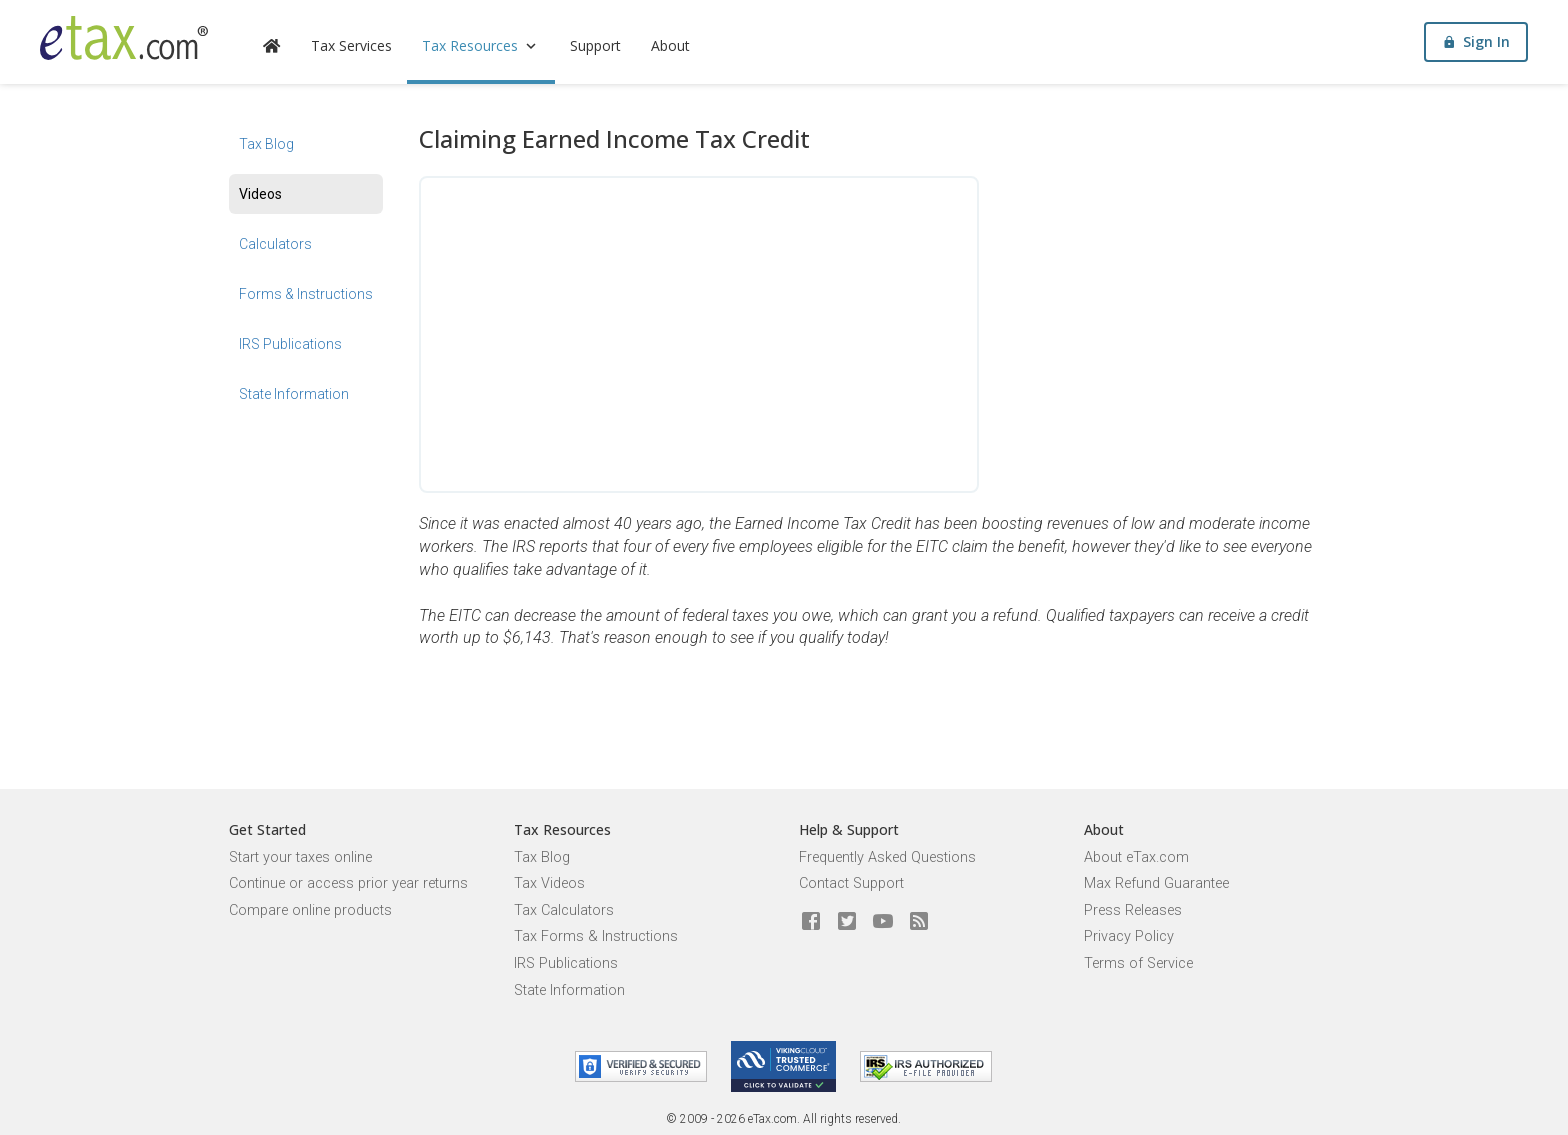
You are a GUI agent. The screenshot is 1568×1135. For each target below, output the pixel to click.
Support (595, 45)
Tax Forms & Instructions (596, 936)
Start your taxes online (300, 857)
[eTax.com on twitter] (847, 922)
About (670, 45)
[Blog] (919, 922)
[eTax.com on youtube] (883, 922)
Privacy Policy (1129, 936)
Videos (260, 194)
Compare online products (310, 910)
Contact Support (851, 883)
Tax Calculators (564, 910)
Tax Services (351, 45)
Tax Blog (266, 144)
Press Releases (1133, 910)
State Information (294, 394)
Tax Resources (481, 45)
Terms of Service (1138, 963)
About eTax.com (1136, 857)
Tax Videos (549, 883)
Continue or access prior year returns (348, 883)
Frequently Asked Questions (887, 857)
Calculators (275, 244)
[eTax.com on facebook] (811, 922)
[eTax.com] (124, 38)
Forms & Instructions (306, 294)
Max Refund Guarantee (1156, 883)
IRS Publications (290, 344)
